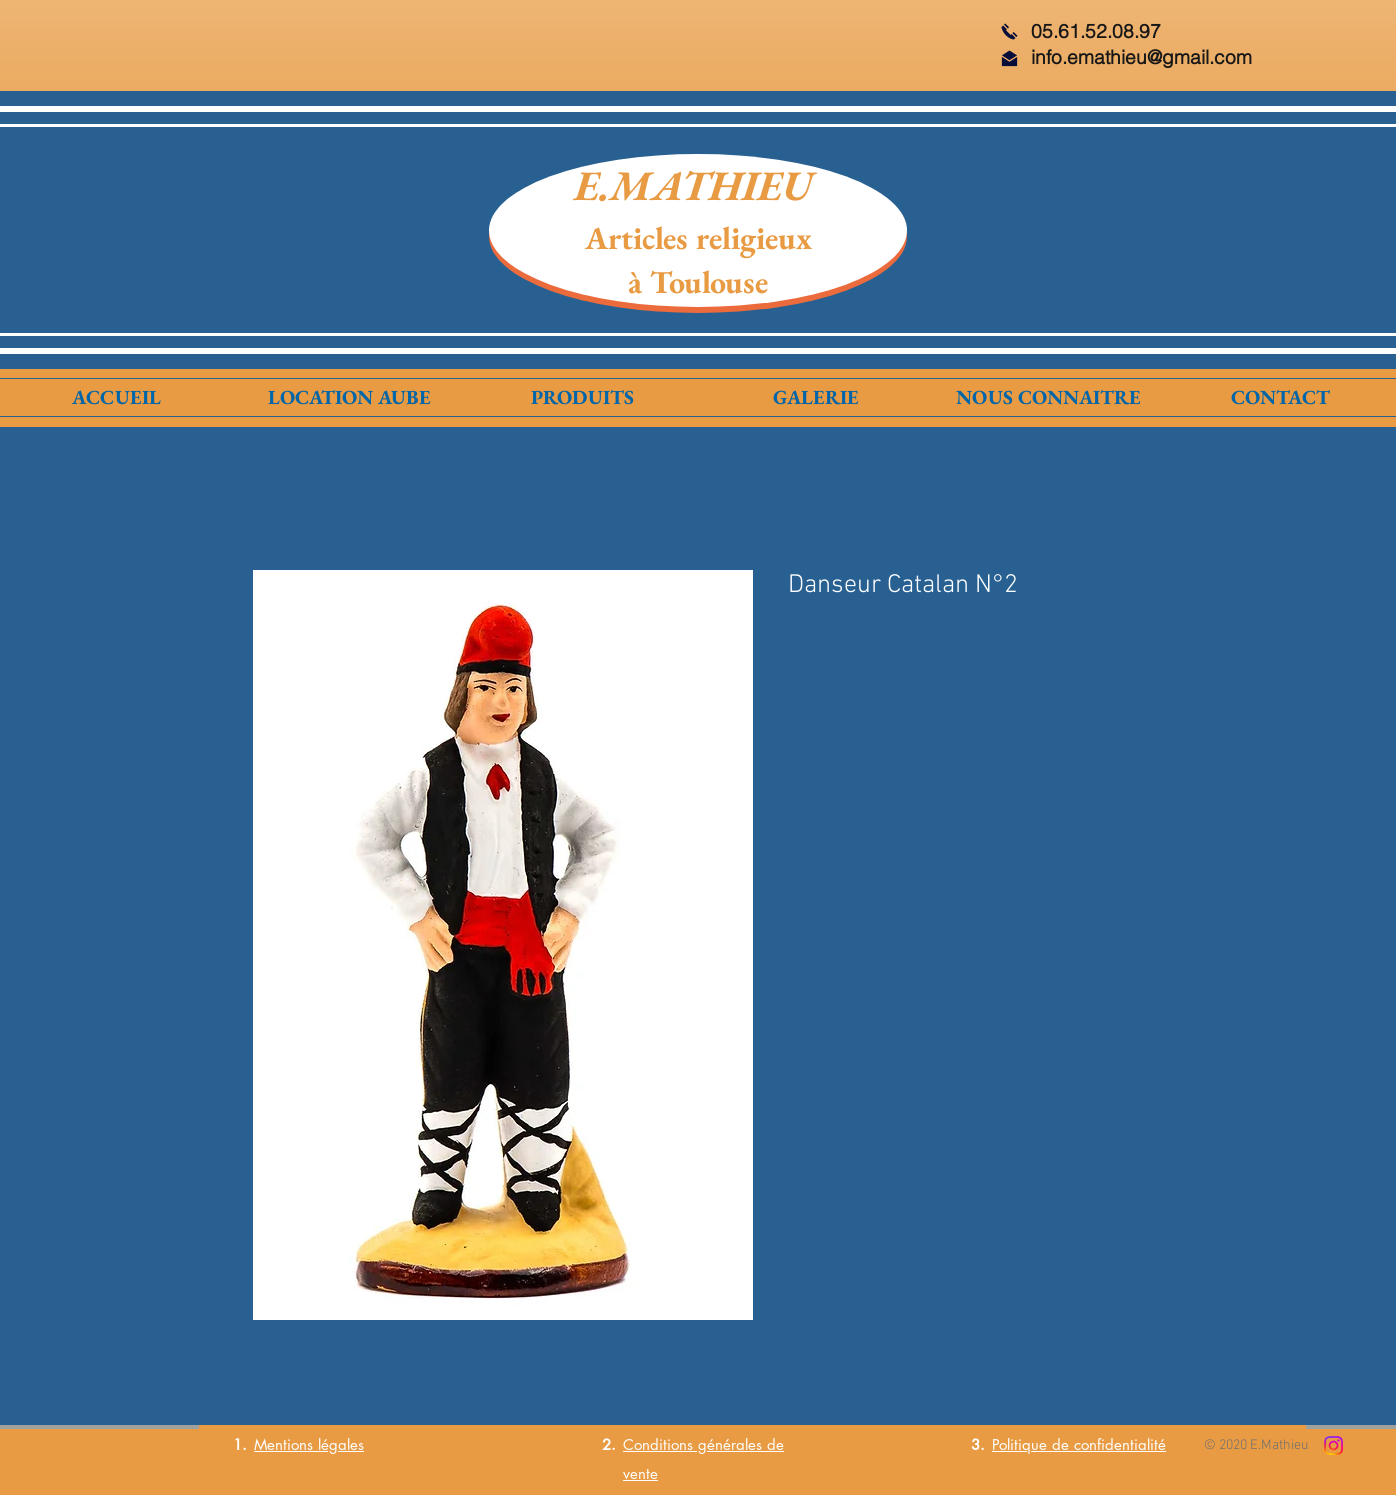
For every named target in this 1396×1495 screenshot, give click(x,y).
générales (727, 1444)
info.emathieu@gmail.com (1141, 57)
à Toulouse (698, 282)
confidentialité (1120, 1444)
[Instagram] (1333, 1445)
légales (338, 1444)
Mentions (283, 1444)
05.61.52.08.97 (1096, 31)
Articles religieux (698, 238)
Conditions (658, 1444)
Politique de (1033, 1444)
